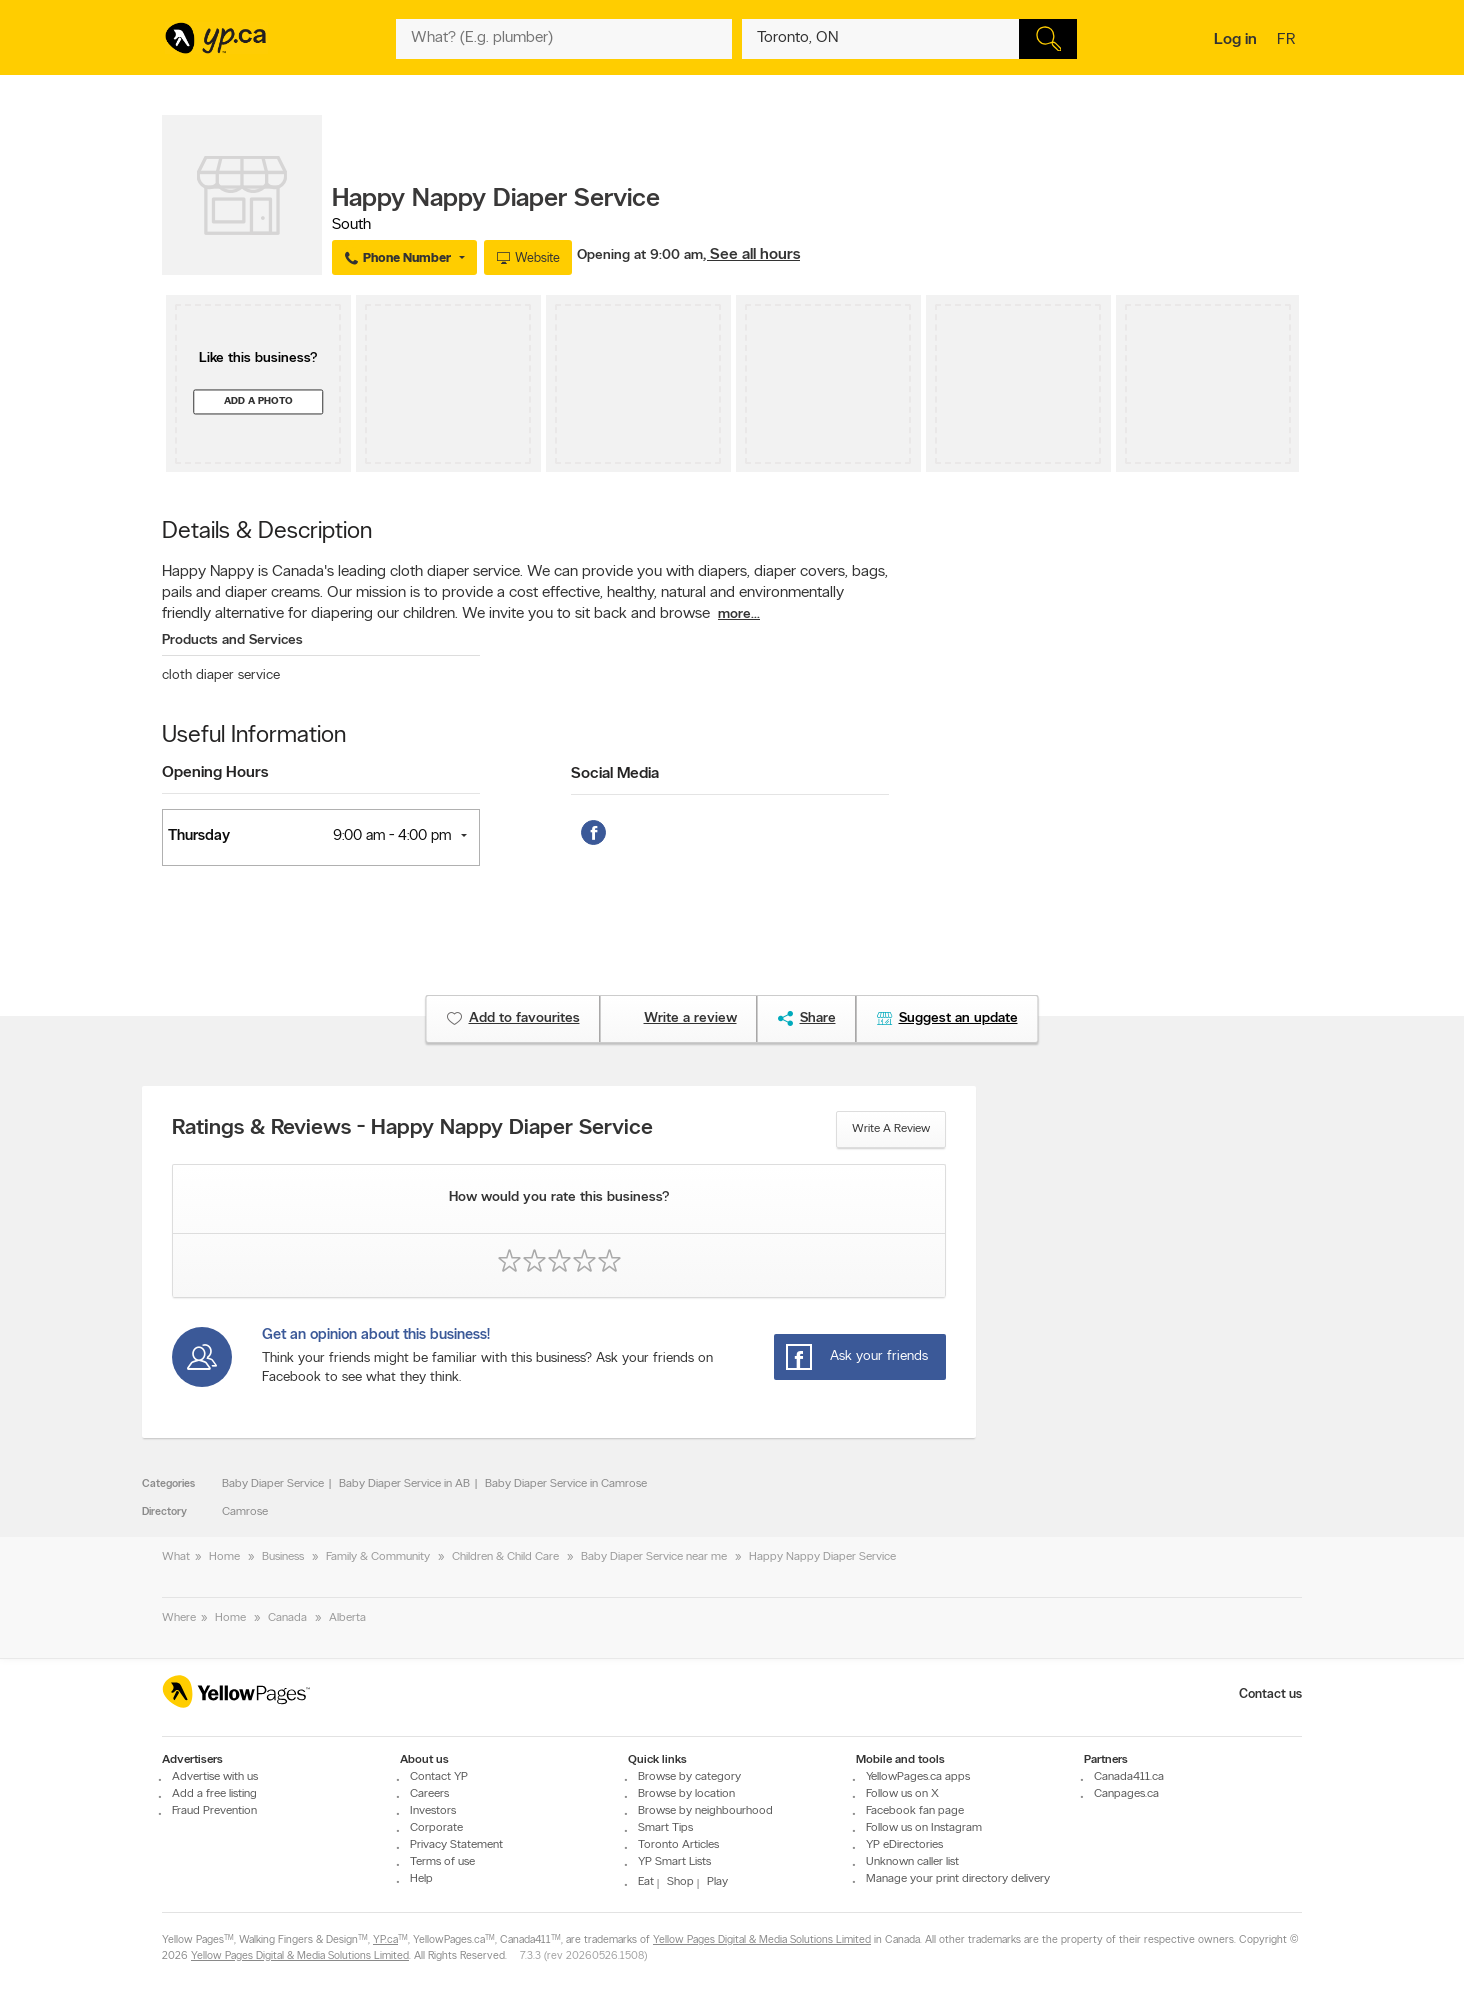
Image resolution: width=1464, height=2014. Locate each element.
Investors (433, 1811)
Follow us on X (902, 1794)
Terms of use (442, 1862)
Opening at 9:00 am (640, 255)
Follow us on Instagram (924, 1828)
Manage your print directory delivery (958, 1879)
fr (1288, 41)
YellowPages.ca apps (918, 1777)
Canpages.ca (1126, 1794)
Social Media (615, 774)
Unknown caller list (912, 1862)
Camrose (245, 1512)
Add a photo (258, 401)
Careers (429, 1794)
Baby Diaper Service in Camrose (566, 1484)
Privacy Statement (456, 1845)
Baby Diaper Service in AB (404, 1484)
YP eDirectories (904, 1845)
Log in (1235, 40)
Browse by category (689, 1777)
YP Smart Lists (674, 1862)
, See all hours (751, 255)
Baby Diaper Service (273, 1484)
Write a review (891, 1129)
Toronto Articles (678, 1845)
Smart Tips (665, 1828)
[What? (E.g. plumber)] (564, 39)
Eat (646, 1882)
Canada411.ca (1129, 1777)
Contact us (1270, 1694)
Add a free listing (214, 1794)
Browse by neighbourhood (705, 1811)
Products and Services (232, 640)
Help (421, 1879)
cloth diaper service (221, 675)
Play (717, 1882)
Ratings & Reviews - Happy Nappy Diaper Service (412, 1129)
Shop (680, 1882)
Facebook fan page (915, 1811)
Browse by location (686, 1794)
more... (739, 614)
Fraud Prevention (214, 1811)
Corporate (436, 1828)
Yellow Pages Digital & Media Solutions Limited (762, 1940)
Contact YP (439, 1777)
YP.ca (385, 1940)
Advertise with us (215, 1777)
